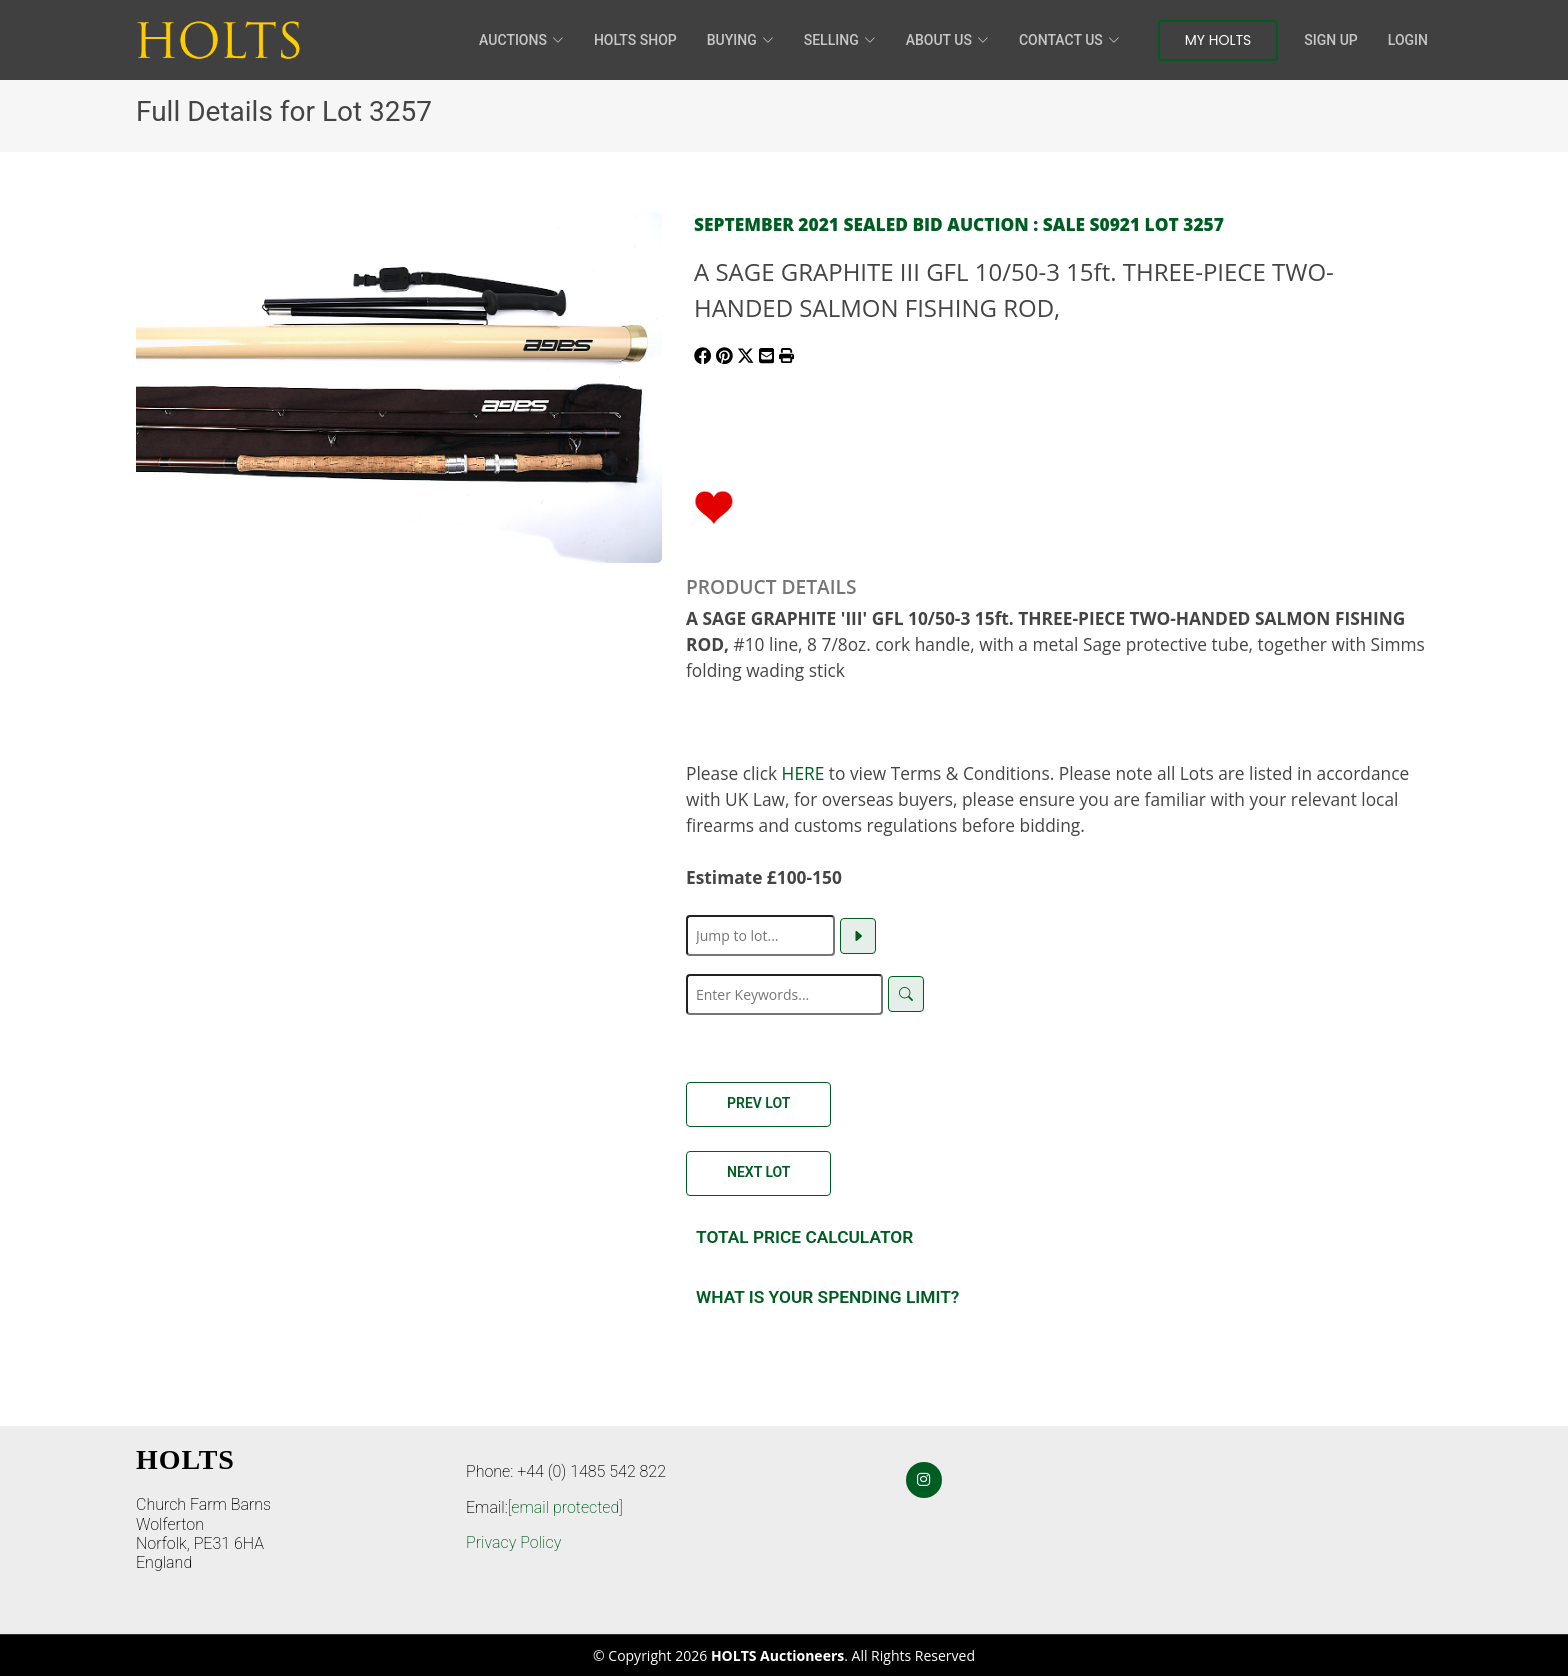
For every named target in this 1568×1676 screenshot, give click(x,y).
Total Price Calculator (804, 1237)
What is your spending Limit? (827, 1297)
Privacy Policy (513, 1542)
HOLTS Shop (635, 40)
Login (1408, 40)
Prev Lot (758, 1103)
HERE (803, 773)
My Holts (1218, 40)
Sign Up (1330, 40)
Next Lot (758, 1172)
